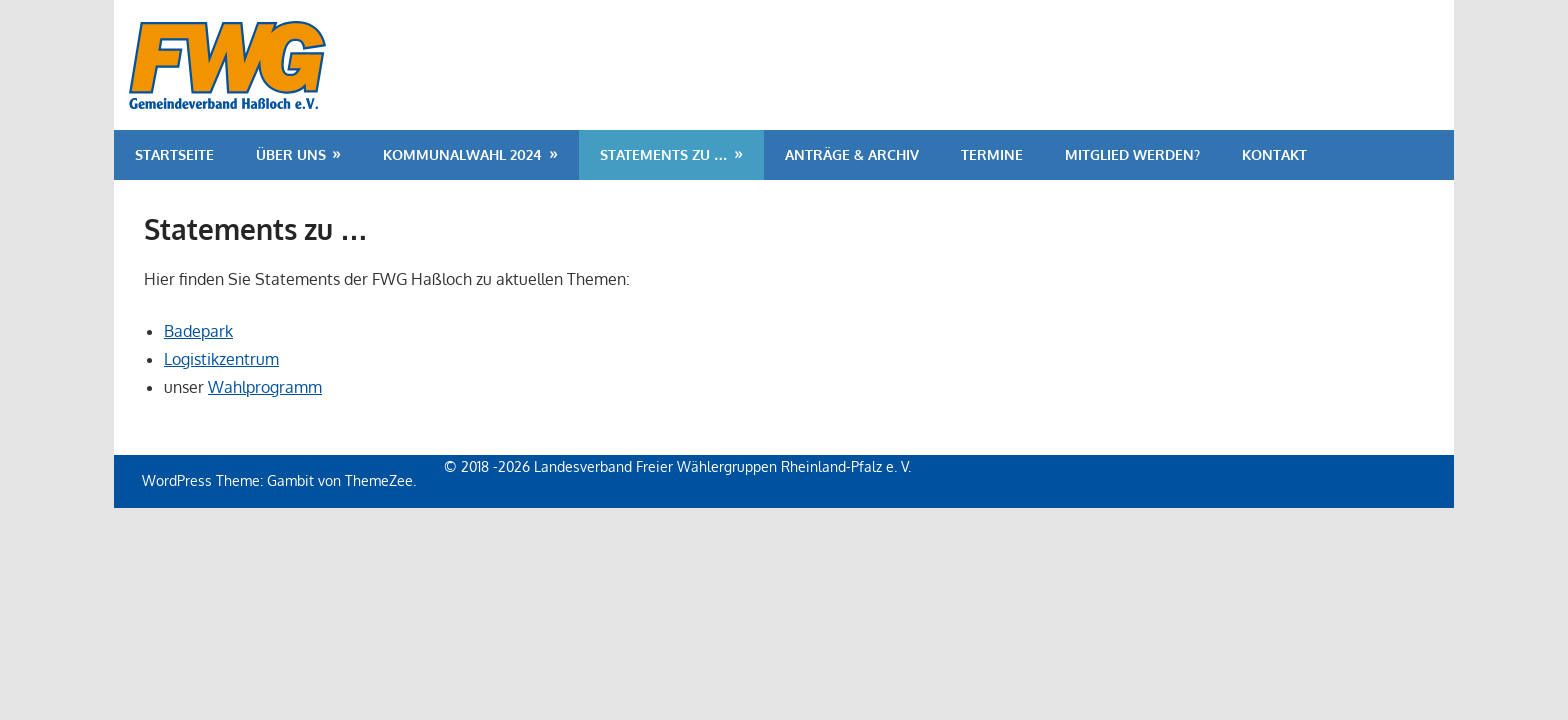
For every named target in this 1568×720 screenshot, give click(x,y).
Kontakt (1274, 154)
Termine (992, 154)
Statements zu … (664, 154)
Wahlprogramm (265, 387)
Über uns (291, 154)
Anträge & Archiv (852, 154)
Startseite (174, 154)
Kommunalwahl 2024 (462, 154)
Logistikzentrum (221, 359)
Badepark (198, 331)
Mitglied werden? (1132, 154)
